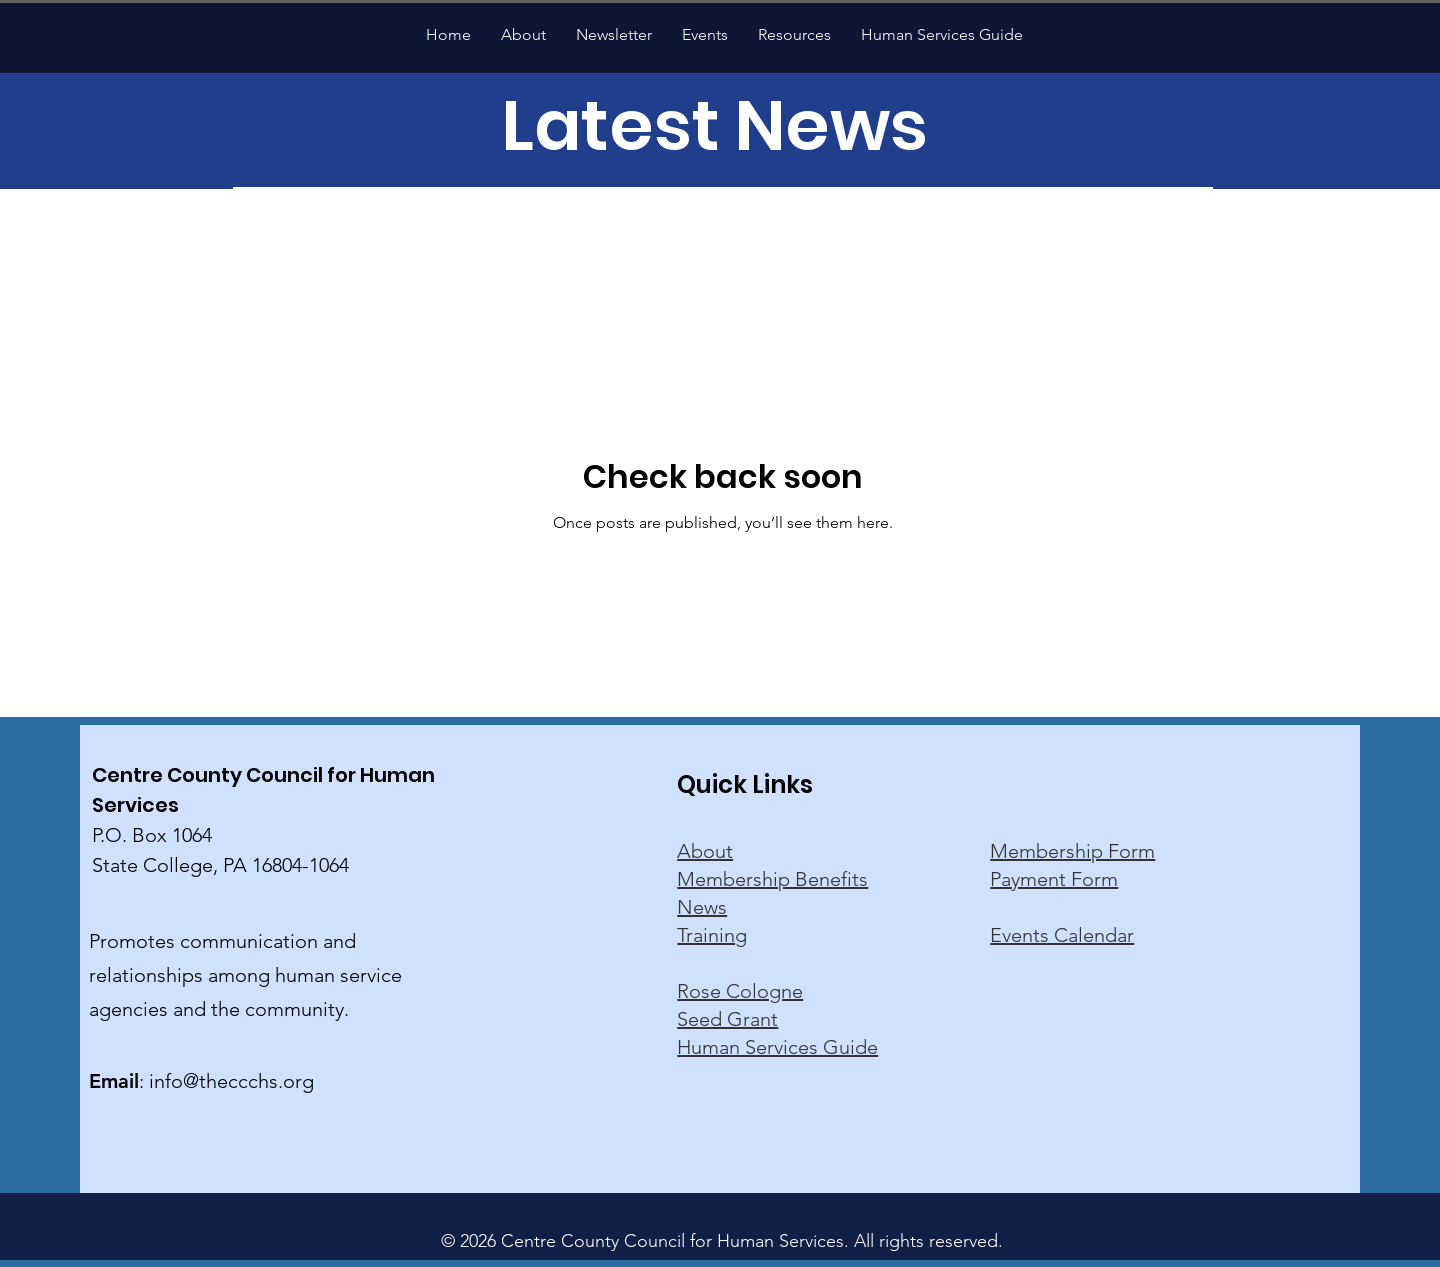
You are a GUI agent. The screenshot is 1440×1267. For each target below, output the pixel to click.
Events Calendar (1062, 935)
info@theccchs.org (231, 1081)
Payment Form (1054, 879)
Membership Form (1072, 851)
